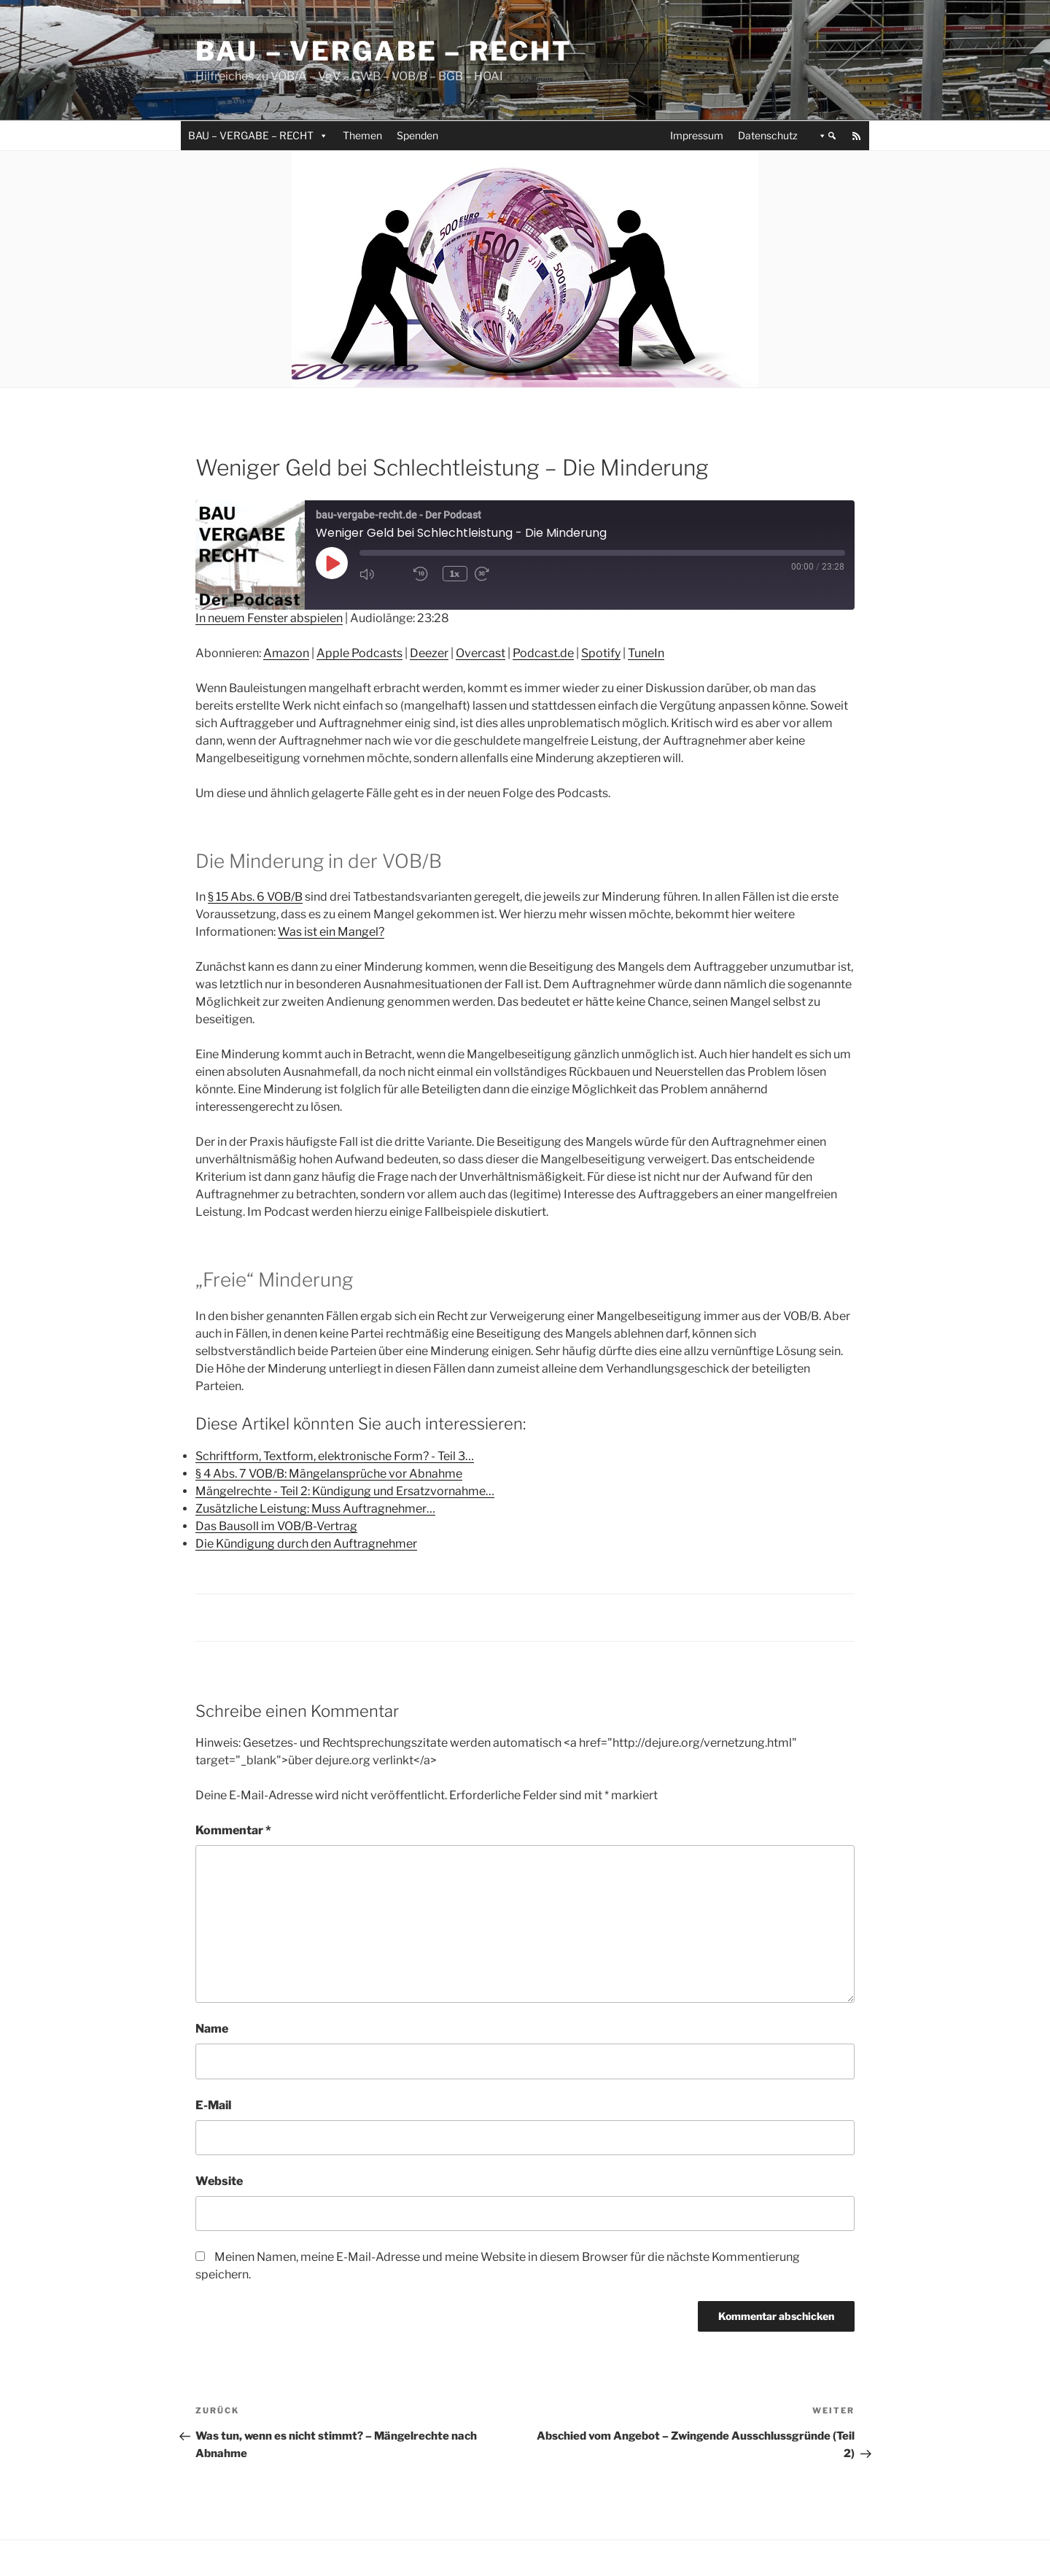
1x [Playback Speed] (456, 573)
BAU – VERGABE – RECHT (258, 135)
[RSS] (856, 135)
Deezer (429, 653)
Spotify (601, 653)
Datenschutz (768, 135)
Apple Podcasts (359, 653)
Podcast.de (543, 653)
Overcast (480, 653)
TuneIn (646, 653)
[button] (824, 135)
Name (211, 2029)
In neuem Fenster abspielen (269, 618)
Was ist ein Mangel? (331, 932)
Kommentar (233, 1830)
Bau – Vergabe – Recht (383, 51)
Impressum (696, 135)
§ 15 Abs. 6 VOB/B (255, 897)
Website (219, 2181)
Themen (362, 135)
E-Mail (213, 2105)
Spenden (417, 135)
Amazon (286, 653)
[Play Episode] (332, 563)
